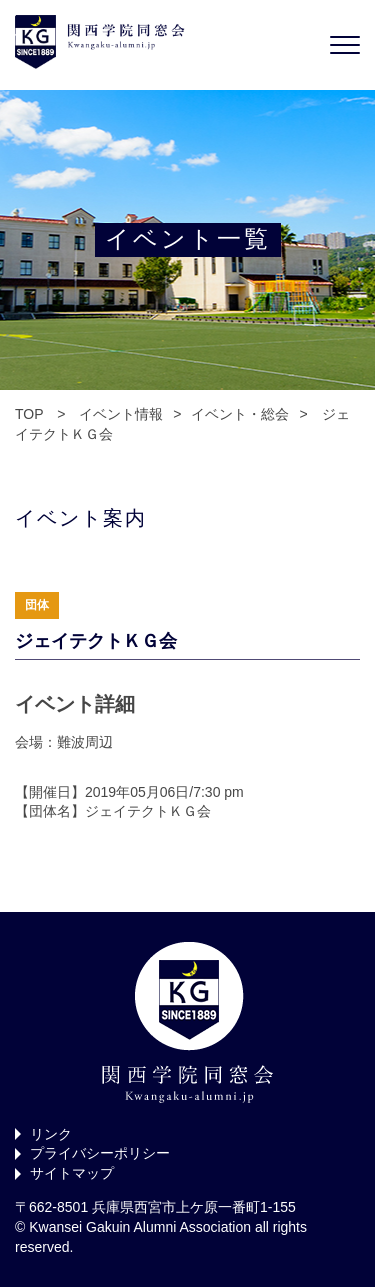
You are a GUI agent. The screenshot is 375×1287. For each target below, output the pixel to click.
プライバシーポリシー (100, 1153)
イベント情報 (121, 414)
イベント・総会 (240, 414)
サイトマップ (72, 1173)
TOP (29, 414)
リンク (51, 1134)
